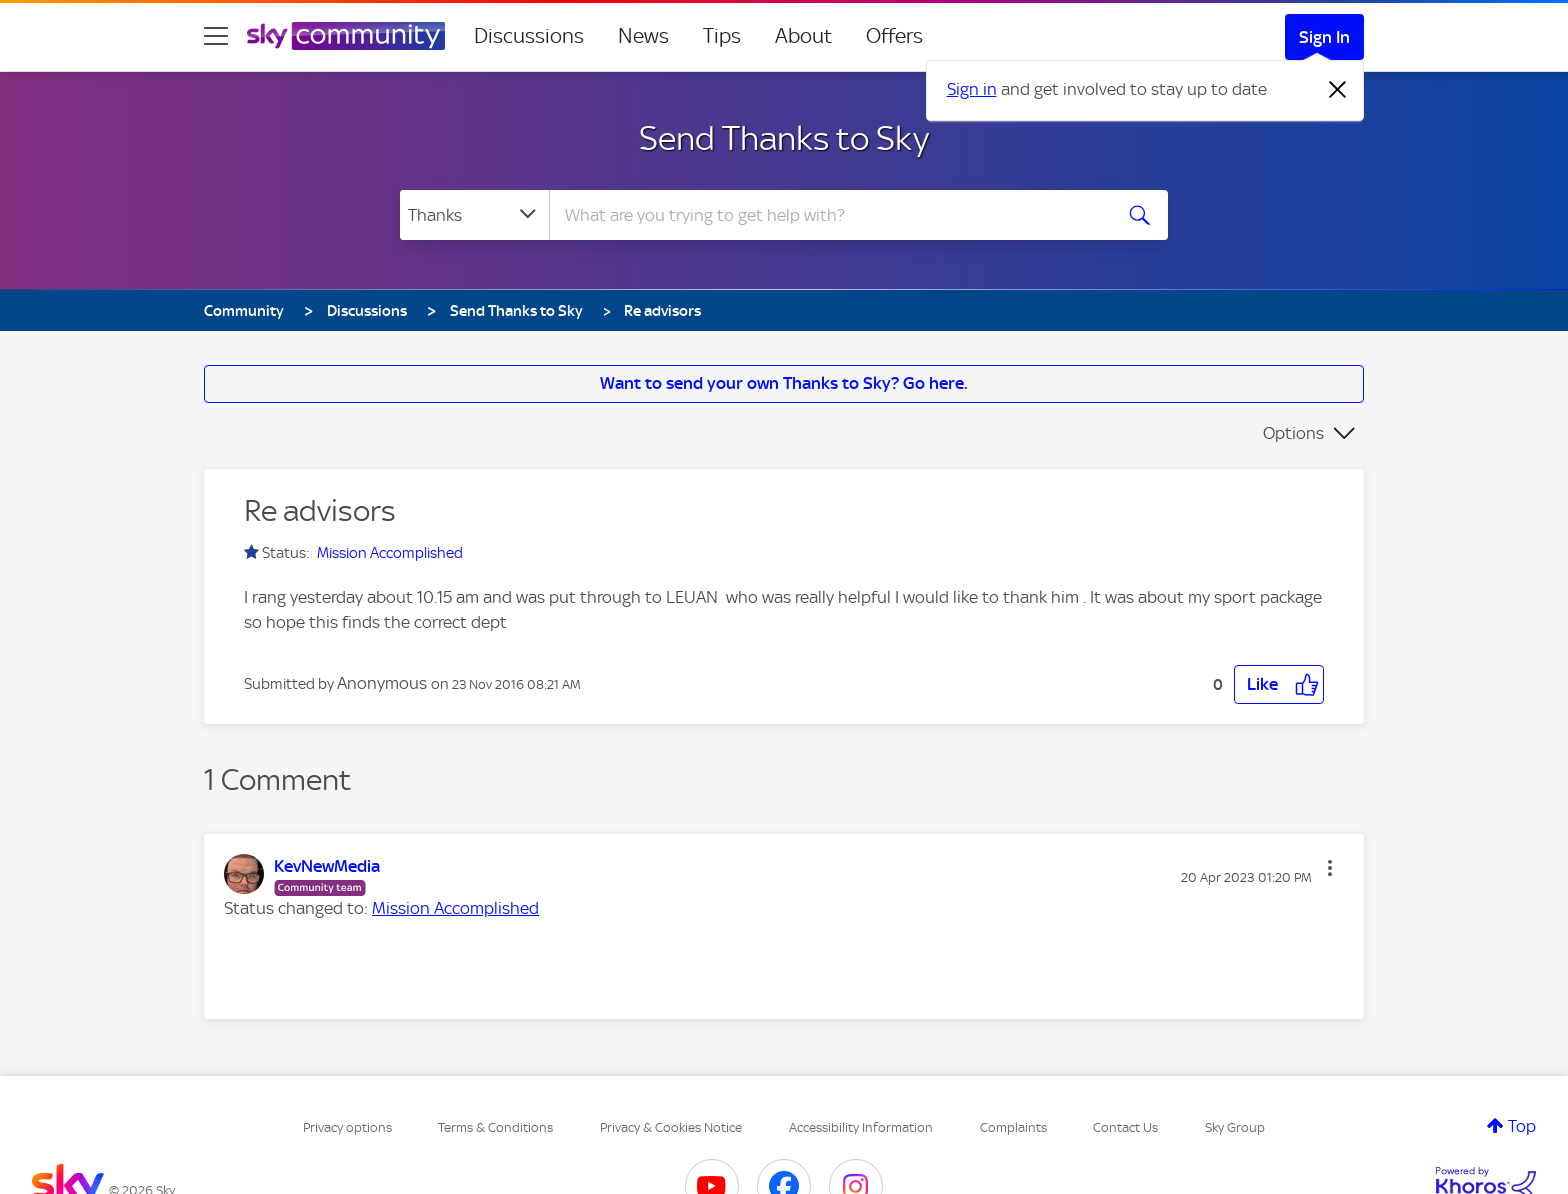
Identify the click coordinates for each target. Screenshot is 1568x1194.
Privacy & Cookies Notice (671, 1127)
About (803, 36)
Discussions (529, 36)
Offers (894, 36)
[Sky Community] (346, 36)
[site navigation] (216, 36)
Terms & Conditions (495, 1127)
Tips (722, 36)
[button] (1279, 684)
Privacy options (347, 1127)
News (643, 36)
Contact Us (1125, 1127)
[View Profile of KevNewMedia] (327, 866)
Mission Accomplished (390, 553)
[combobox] (828, 215)
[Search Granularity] (474, 215)
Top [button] (1522, 1126)
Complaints (1013, 1127)
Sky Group (1235, 1127)
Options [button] (1293, 433)
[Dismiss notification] (1338, 90)
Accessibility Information (861, 1127)
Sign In (1324, 37)
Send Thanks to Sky (784, 138)
